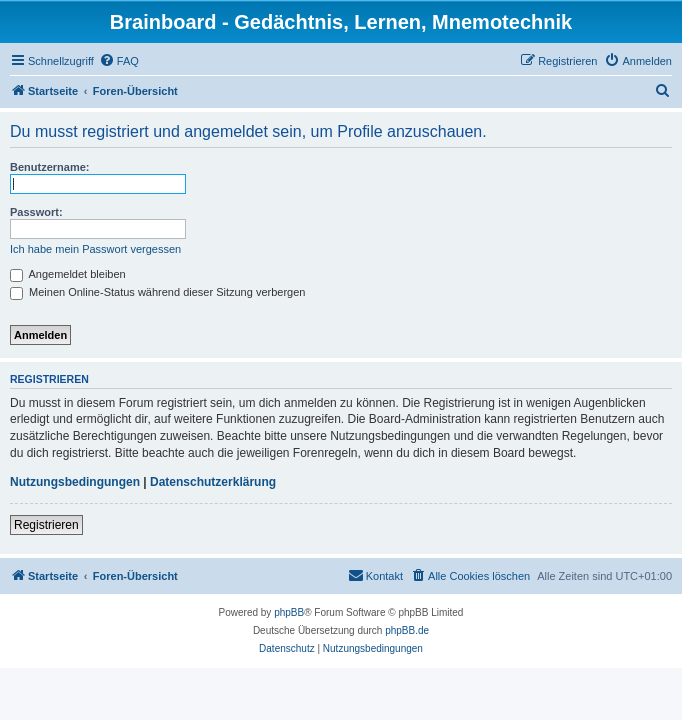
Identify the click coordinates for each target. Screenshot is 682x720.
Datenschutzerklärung (213, 482)
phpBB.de (407, 630)
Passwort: (36, 212)
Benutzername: (49, 167)
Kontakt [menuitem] (375, 575)
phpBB (289, 612)
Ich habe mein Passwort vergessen (95, 249)
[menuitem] (119, 61)
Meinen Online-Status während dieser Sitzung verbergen (157, 292)
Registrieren (46, 525)
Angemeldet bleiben (68, 274)
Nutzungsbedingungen (75, 482)
